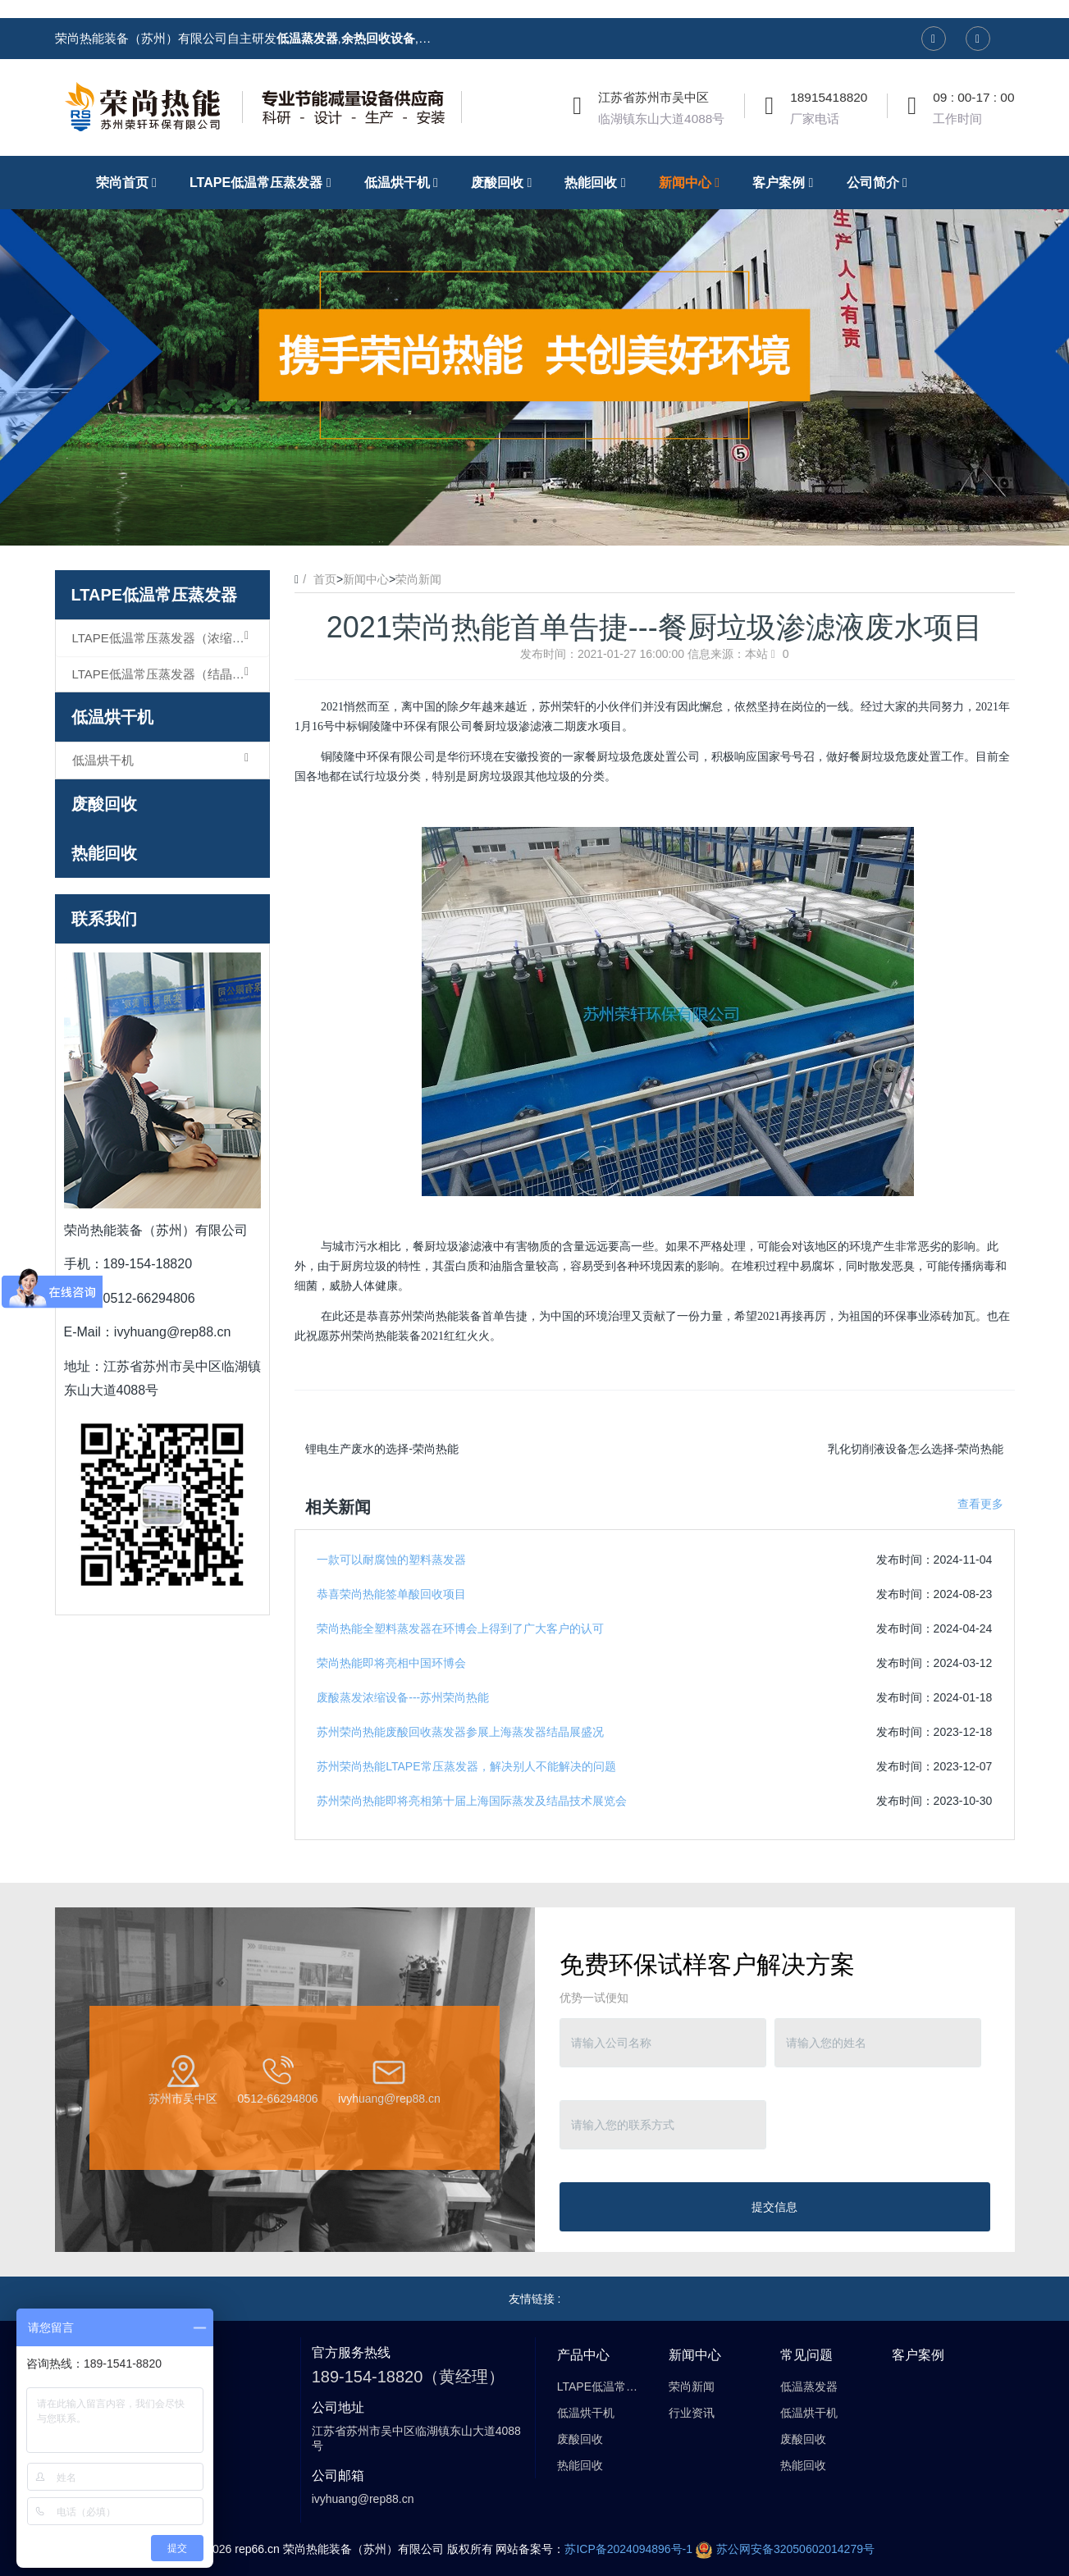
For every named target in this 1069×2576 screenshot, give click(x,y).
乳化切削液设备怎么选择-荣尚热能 (916, 1448)
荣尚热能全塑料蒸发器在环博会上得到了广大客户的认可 (460, 1628)
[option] (534, 351)
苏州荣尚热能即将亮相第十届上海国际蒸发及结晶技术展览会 (472, 1800)
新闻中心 (366, 579)
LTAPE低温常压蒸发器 (154, 595)
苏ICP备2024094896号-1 (628, 2548)
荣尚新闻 (418, 579)
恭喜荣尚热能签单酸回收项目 (391, 1594)
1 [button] (515, 521)
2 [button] (535, 521)
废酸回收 (104, 804)
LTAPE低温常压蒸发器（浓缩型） (164, 637)
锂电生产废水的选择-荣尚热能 (382, 1448)
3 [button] (554, 521)
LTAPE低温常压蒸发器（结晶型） (164, 673)
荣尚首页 (130, 182)
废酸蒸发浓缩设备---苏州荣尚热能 (403, 1697)
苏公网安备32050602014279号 (785, 2548)
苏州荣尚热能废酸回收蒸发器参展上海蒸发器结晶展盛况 (460, 1731)
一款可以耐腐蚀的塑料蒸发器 (391, 1559)
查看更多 (980, 1503)
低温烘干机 (112, 717)
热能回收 (104, 853)
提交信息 (774, 2206)
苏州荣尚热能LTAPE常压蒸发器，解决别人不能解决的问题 (466, 1766)
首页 (324, 579)
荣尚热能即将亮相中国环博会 (391, 1662)
